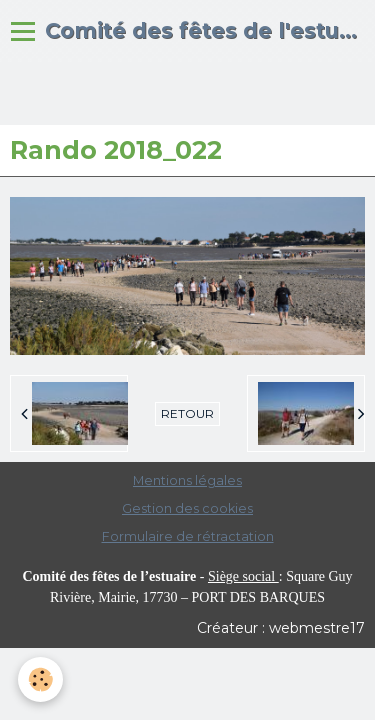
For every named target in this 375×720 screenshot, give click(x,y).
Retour (187, 413)
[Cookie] (40, 679)
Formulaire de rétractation (188, 536)
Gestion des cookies (187, 508)
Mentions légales (187, 480)
